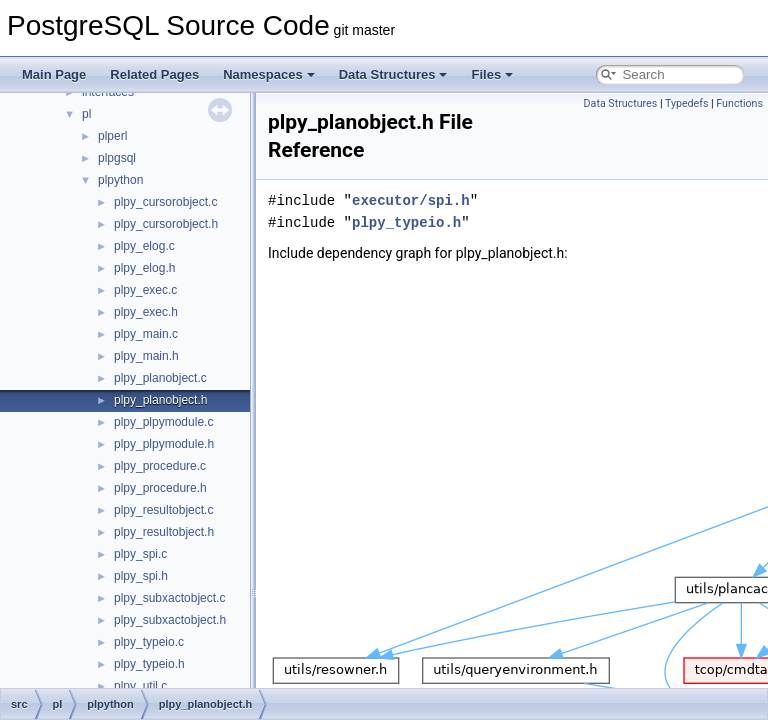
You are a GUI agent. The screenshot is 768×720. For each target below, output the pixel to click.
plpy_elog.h (144, 268)
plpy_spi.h (141, 576)
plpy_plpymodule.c (163, 422)
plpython (120, 180)
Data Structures (393, 74)
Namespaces (269, 74)
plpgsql (117, 158)
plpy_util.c (140, 686)
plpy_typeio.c (149, 642)
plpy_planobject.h (160, 400)
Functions (739, 103)
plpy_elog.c (144, 246)
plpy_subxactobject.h (170, 620)
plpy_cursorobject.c (165, 202)
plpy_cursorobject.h (166, 224)
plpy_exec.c (145, 290)
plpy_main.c (146, 334)
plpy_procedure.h (160, 488)
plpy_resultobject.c (163, 510)
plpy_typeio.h (149, 664)
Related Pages (154, 74)
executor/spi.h (411, 200)
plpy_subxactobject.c (169, 598)
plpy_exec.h (146, 312)
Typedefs (687, 103)
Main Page (54, 74)
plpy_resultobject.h (164, 532)
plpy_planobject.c (160, 378)
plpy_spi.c (140, 554)
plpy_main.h (146, 356)
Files (492, 74)
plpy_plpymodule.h (164, 444)
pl (86, 114)
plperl (112, 136)
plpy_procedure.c (160, 466)
